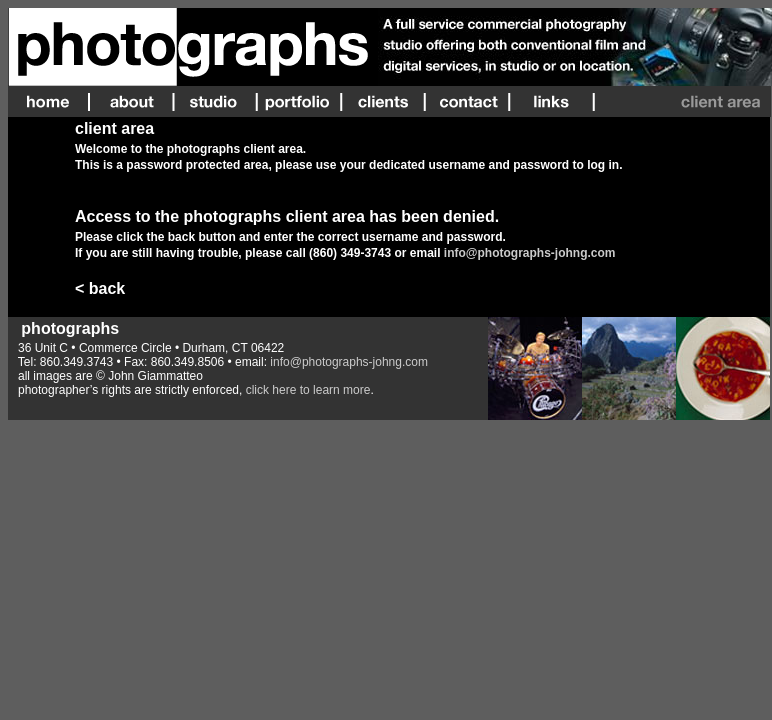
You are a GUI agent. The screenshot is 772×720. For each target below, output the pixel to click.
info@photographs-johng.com (530, 253)
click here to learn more (308, 390)
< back (100, 288)
